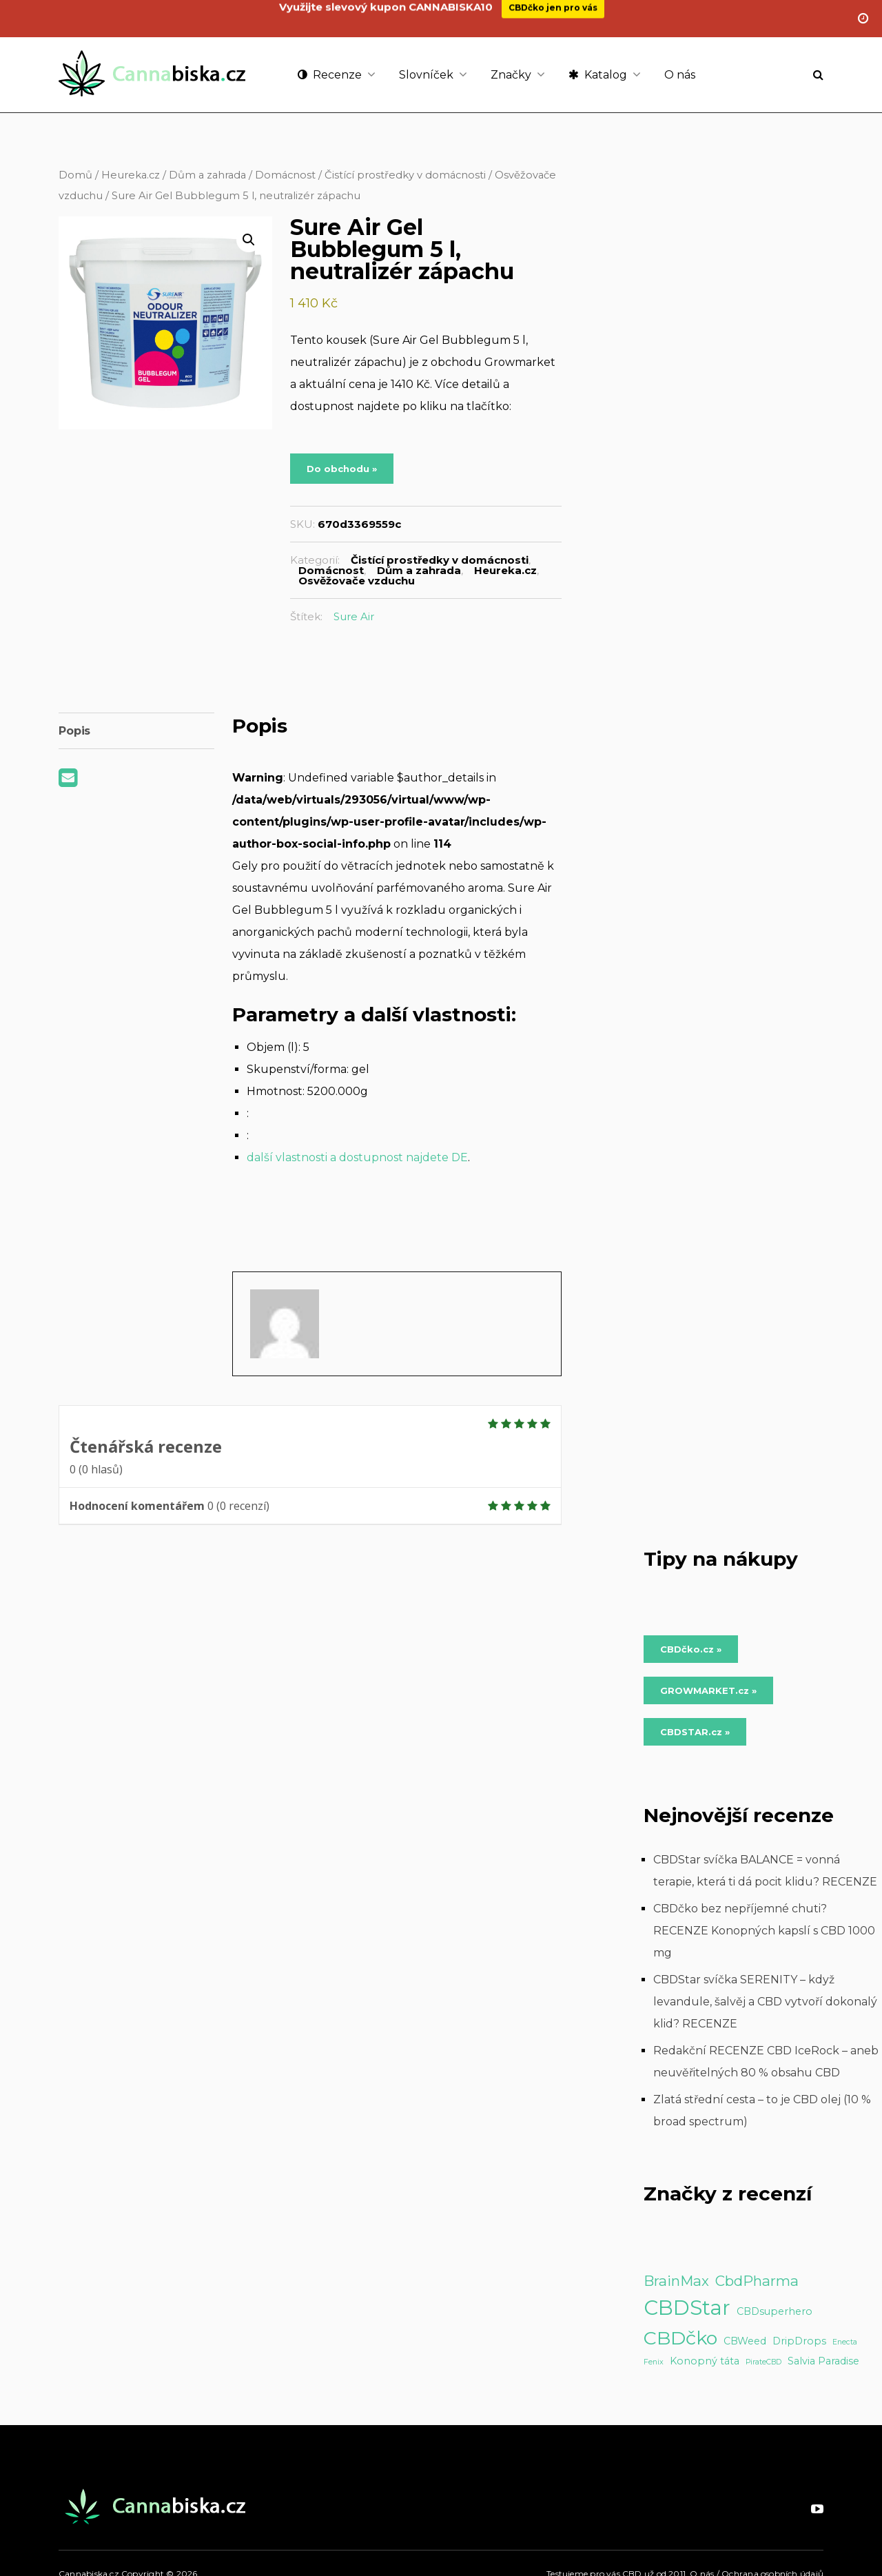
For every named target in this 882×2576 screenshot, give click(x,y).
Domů (75, 175)
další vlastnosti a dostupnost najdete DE (357, 1157)
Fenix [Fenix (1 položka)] (654, 2362)
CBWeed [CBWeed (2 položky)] (745, 2341)
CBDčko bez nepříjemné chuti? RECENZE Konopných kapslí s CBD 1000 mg (764, 1930)
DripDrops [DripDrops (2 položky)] (799, 2341)
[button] (248, 239)
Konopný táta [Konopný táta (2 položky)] (704, 2361)
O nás (679, 74)
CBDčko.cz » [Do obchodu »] (690, 1649)
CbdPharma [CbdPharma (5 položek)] (757, 2280)
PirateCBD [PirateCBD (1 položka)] (763, 2362)
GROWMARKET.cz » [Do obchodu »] (708, 1690)
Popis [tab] (74, 730)
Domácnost (285, 175)
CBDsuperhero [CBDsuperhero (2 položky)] (774, 2311)
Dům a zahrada (207, 175)
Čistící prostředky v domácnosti (405, 175)
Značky (511, 74)
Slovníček (426, 74)
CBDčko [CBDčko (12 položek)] (680, 2338)
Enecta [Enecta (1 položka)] (844, 2342)
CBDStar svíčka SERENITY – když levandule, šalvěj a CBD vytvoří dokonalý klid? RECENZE (765, 2001)
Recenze (330, 74)
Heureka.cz (130, 175)
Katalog (597, 74)
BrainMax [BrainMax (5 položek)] (676, 2280)
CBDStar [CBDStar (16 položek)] (687, 2308)
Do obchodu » (342, 468)
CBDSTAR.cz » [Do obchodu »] (695, 1731)
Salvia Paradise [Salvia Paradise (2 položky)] (823, 2361)
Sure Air (354, 616)
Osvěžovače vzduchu (356, 580)
